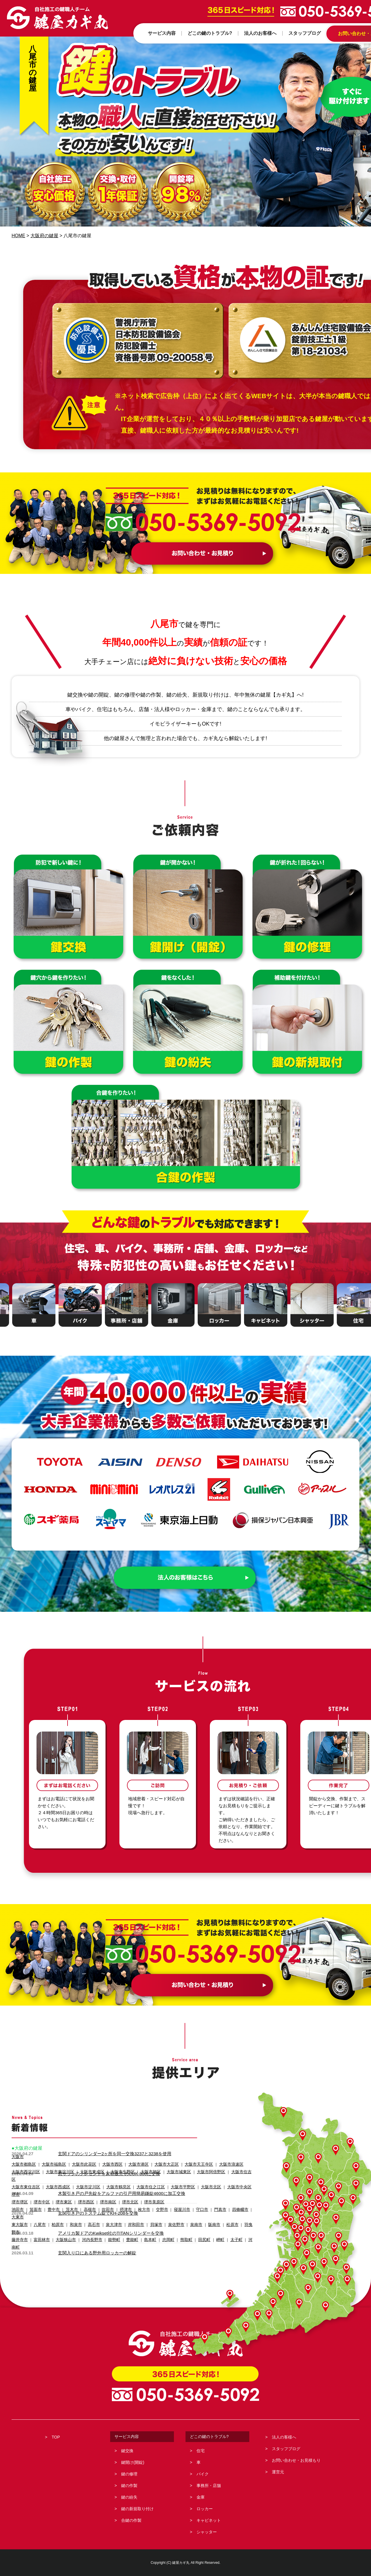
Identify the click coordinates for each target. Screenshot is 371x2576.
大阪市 (17, 2157)
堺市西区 (82, 2194)
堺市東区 (60, 2194)
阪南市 (204, 2209)
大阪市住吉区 (230, 2172)
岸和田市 (129, 2209)
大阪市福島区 (51, 2164)
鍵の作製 (129, 2485)
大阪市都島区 (23, 2164)
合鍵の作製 (131, 2520)
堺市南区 (102, 2194)
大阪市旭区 (142, 2172)
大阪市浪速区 (218, 2164)
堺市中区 (40, 2194)
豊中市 (51, 2202)
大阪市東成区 (87, 2172)
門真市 (210, 2202)
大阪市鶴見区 (112, 2179)
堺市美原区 (146, 2194)
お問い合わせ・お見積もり (296, 2460)
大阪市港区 (131, 2164)
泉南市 (186, 2209)
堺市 (15, 2187)
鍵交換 (127, 2450)
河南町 (242, 2217)
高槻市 (86, 2202)
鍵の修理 (129, 2474)
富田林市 (40, 2217)
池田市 (17, 2202)
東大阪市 (19, 2209)
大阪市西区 (106, 2164)
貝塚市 (148, 2209)
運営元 (278, 2472)
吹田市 (103, 2202)
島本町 (142, 2217)
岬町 (209, 2217)
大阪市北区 (199, 2179)
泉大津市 (108, 2209)
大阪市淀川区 (83, 2179)
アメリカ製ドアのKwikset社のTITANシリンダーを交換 (110, 2232)
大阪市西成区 (55, 2179)
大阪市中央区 (226, 2179)
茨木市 (68, 2202)
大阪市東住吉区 (25, 2179)
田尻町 (194, 2217)
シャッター (207, 2532)
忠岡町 (160, 2217)
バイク (203, 2474)
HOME (19, 235)
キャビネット (209, 2520)
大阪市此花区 (79, 2164)
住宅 (201, 2450)
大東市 (248, 2202)
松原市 (221, 2209)
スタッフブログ (286, 2448)
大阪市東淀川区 (57, 2172)
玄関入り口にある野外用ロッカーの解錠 (97, 2252)
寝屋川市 (173, 2202)
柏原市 (55, 2209)
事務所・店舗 (209, 2485)
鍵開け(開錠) (132, 2462)
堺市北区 (123, 2194)
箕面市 (34, 2202)
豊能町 (125, 2217)
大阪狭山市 (62, 2217)
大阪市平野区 (172, 2179)
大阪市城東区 (169, 2172)
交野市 (154, 2202)
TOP (56, 2437)
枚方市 (137, 2202)
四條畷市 (229, 2202)
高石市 (89, 2209)
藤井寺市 (19, 2217)
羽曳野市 (240, 2209)
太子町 (225, 2217)
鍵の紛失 (129, 2497)
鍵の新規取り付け (137, 2508)
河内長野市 (87, 2217)
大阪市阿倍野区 (199, 2172)
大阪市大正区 (157, 2164)
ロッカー (205, 2508)
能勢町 (108, 2217)
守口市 (192, 2202)
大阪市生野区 (116, 2172)
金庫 (201, 2497)
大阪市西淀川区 (25, 2172)
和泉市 (72, 2209)
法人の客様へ (284, 2437)
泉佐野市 (167, 2209)
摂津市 (120, 2202)
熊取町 (177, 2217)
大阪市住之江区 (142, 2179)
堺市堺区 (19, 2194)
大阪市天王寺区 (188, 2164)
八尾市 (38, 2209)
